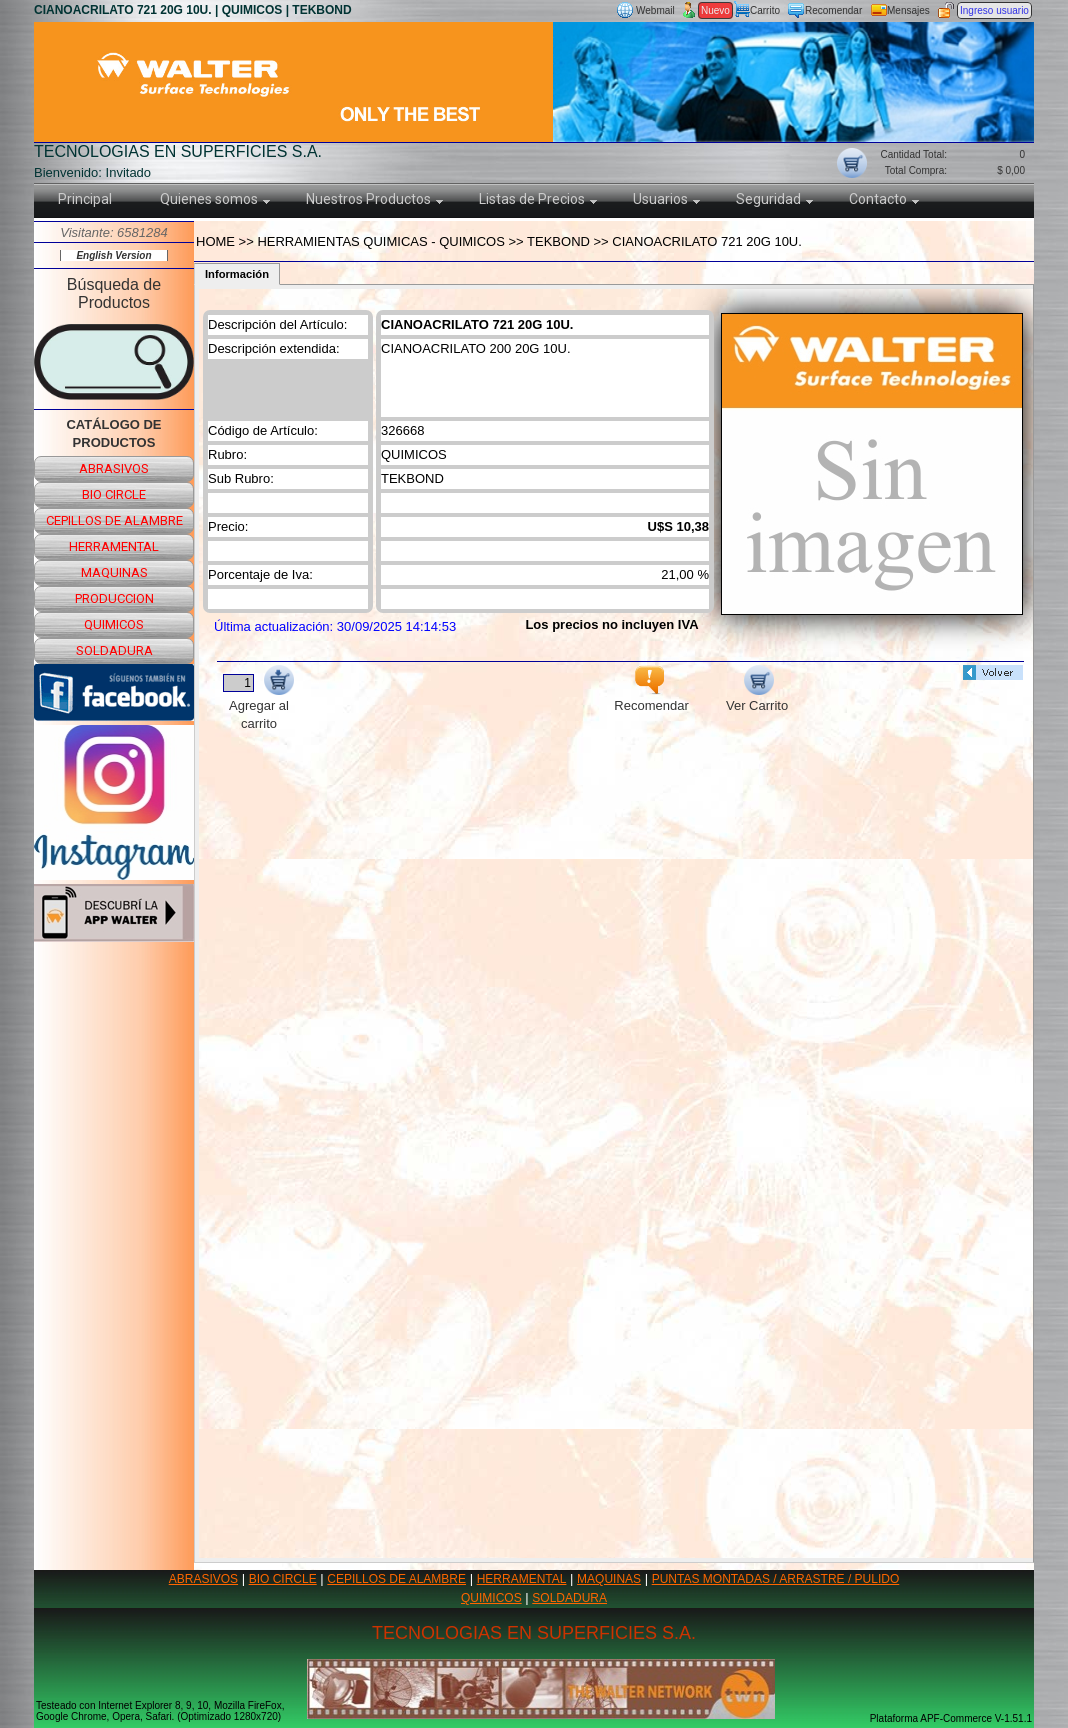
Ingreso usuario (994, 10)
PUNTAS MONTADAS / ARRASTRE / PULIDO (776, 1579)
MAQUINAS (609, 1579)
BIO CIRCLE (283, 1579)
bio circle (114, 494)
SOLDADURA (569, 1598)
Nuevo (715, 10)
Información (237, 274)
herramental (114, 546)
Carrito (765, 10)
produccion (114, 598)
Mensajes (908, 10)
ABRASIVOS (203, 1579)
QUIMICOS (491, 1598)
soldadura (114, 650)
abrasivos (114, 468)
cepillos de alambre (114, 520)
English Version (113, 255)
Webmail (655, 10)
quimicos (114, 624)
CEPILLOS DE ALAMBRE (396, 1579)
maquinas (114, 572)
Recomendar (833, 10)
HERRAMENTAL (522, 1579)
